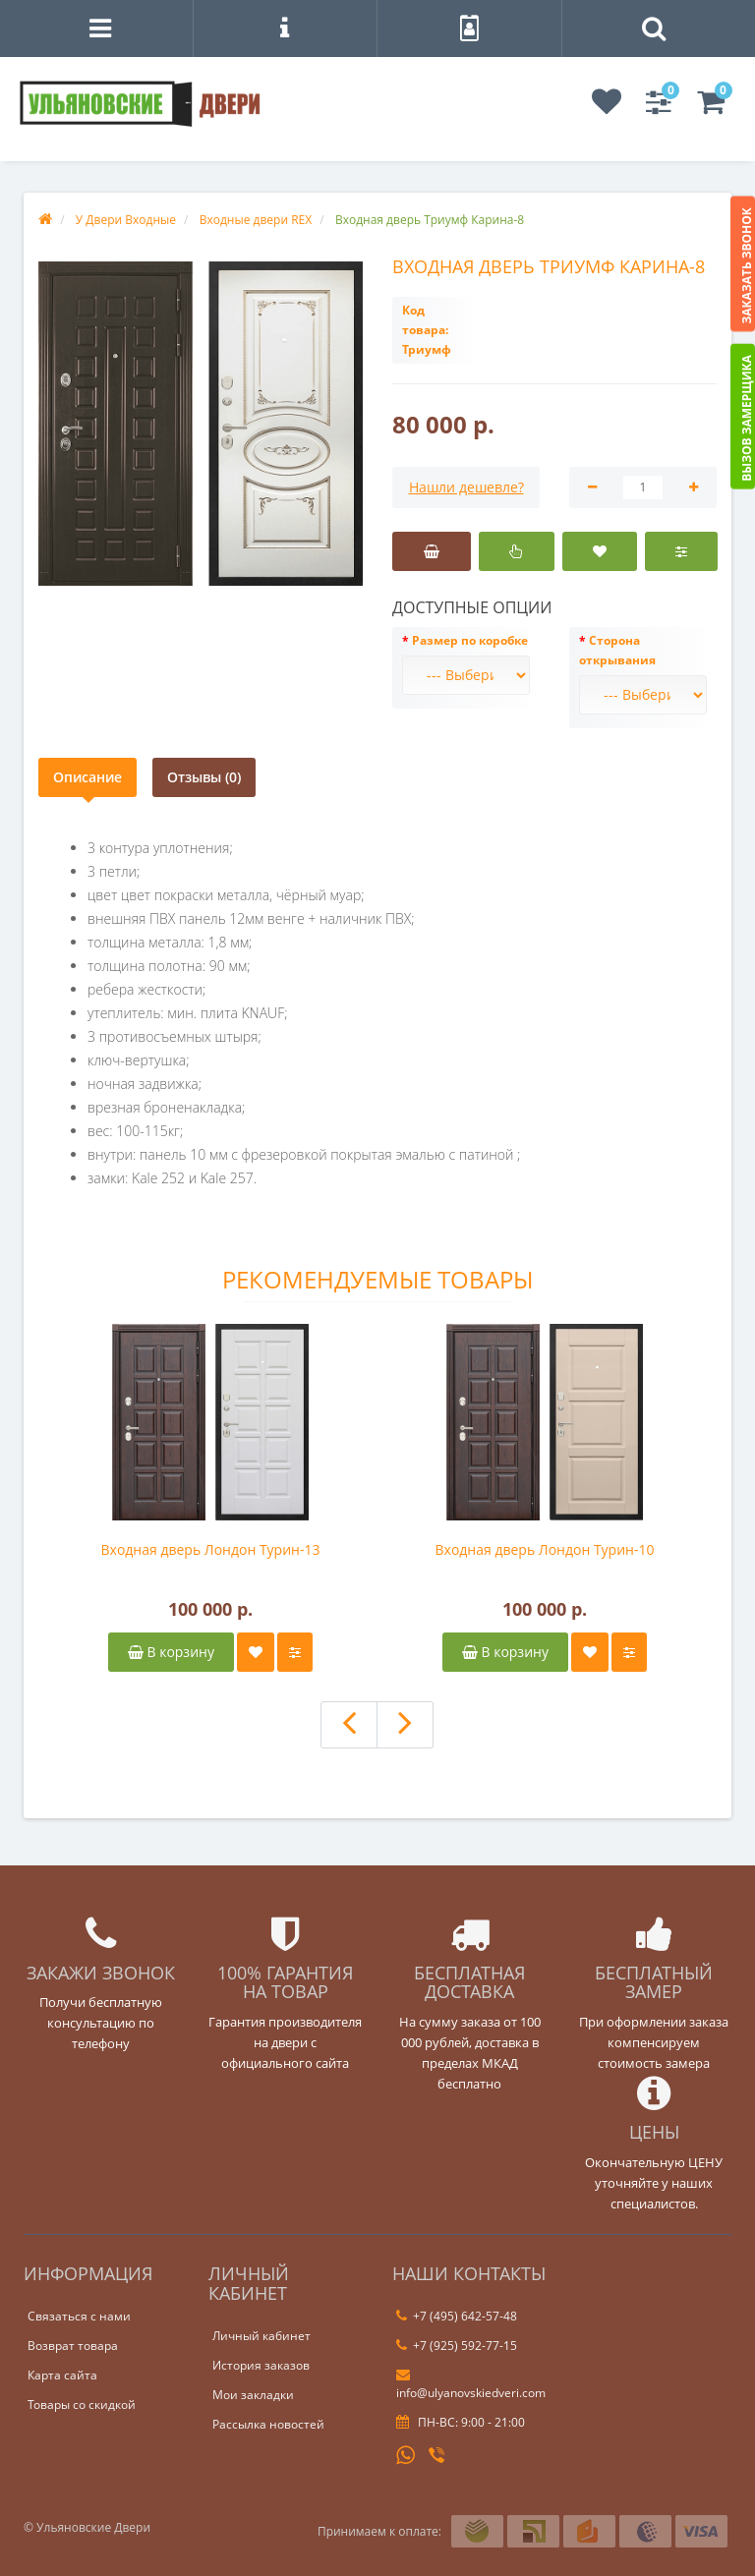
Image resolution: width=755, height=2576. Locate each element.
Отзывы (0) (204, 777)
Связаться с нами (79, 2316)
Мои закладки (253, 2394)
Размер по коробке (470, 640)
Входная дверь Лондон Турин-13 (210, 1549)
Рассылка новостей (268, 2424)
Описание (87, 777)
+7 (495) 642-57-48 (456, 2316)
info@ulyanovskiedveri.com (471, 2384)
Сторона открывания (617, 650)
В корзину (171, 1651)
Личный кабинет (261, 2335)
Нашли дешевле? (466, 487)
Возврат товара (73, 2345)
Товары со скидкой (82, 2404)
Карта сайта (62, 2375)
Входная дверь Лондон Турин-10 (545, 1549)
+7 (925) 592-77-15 (456, 2345)
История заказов (261, 2365)
